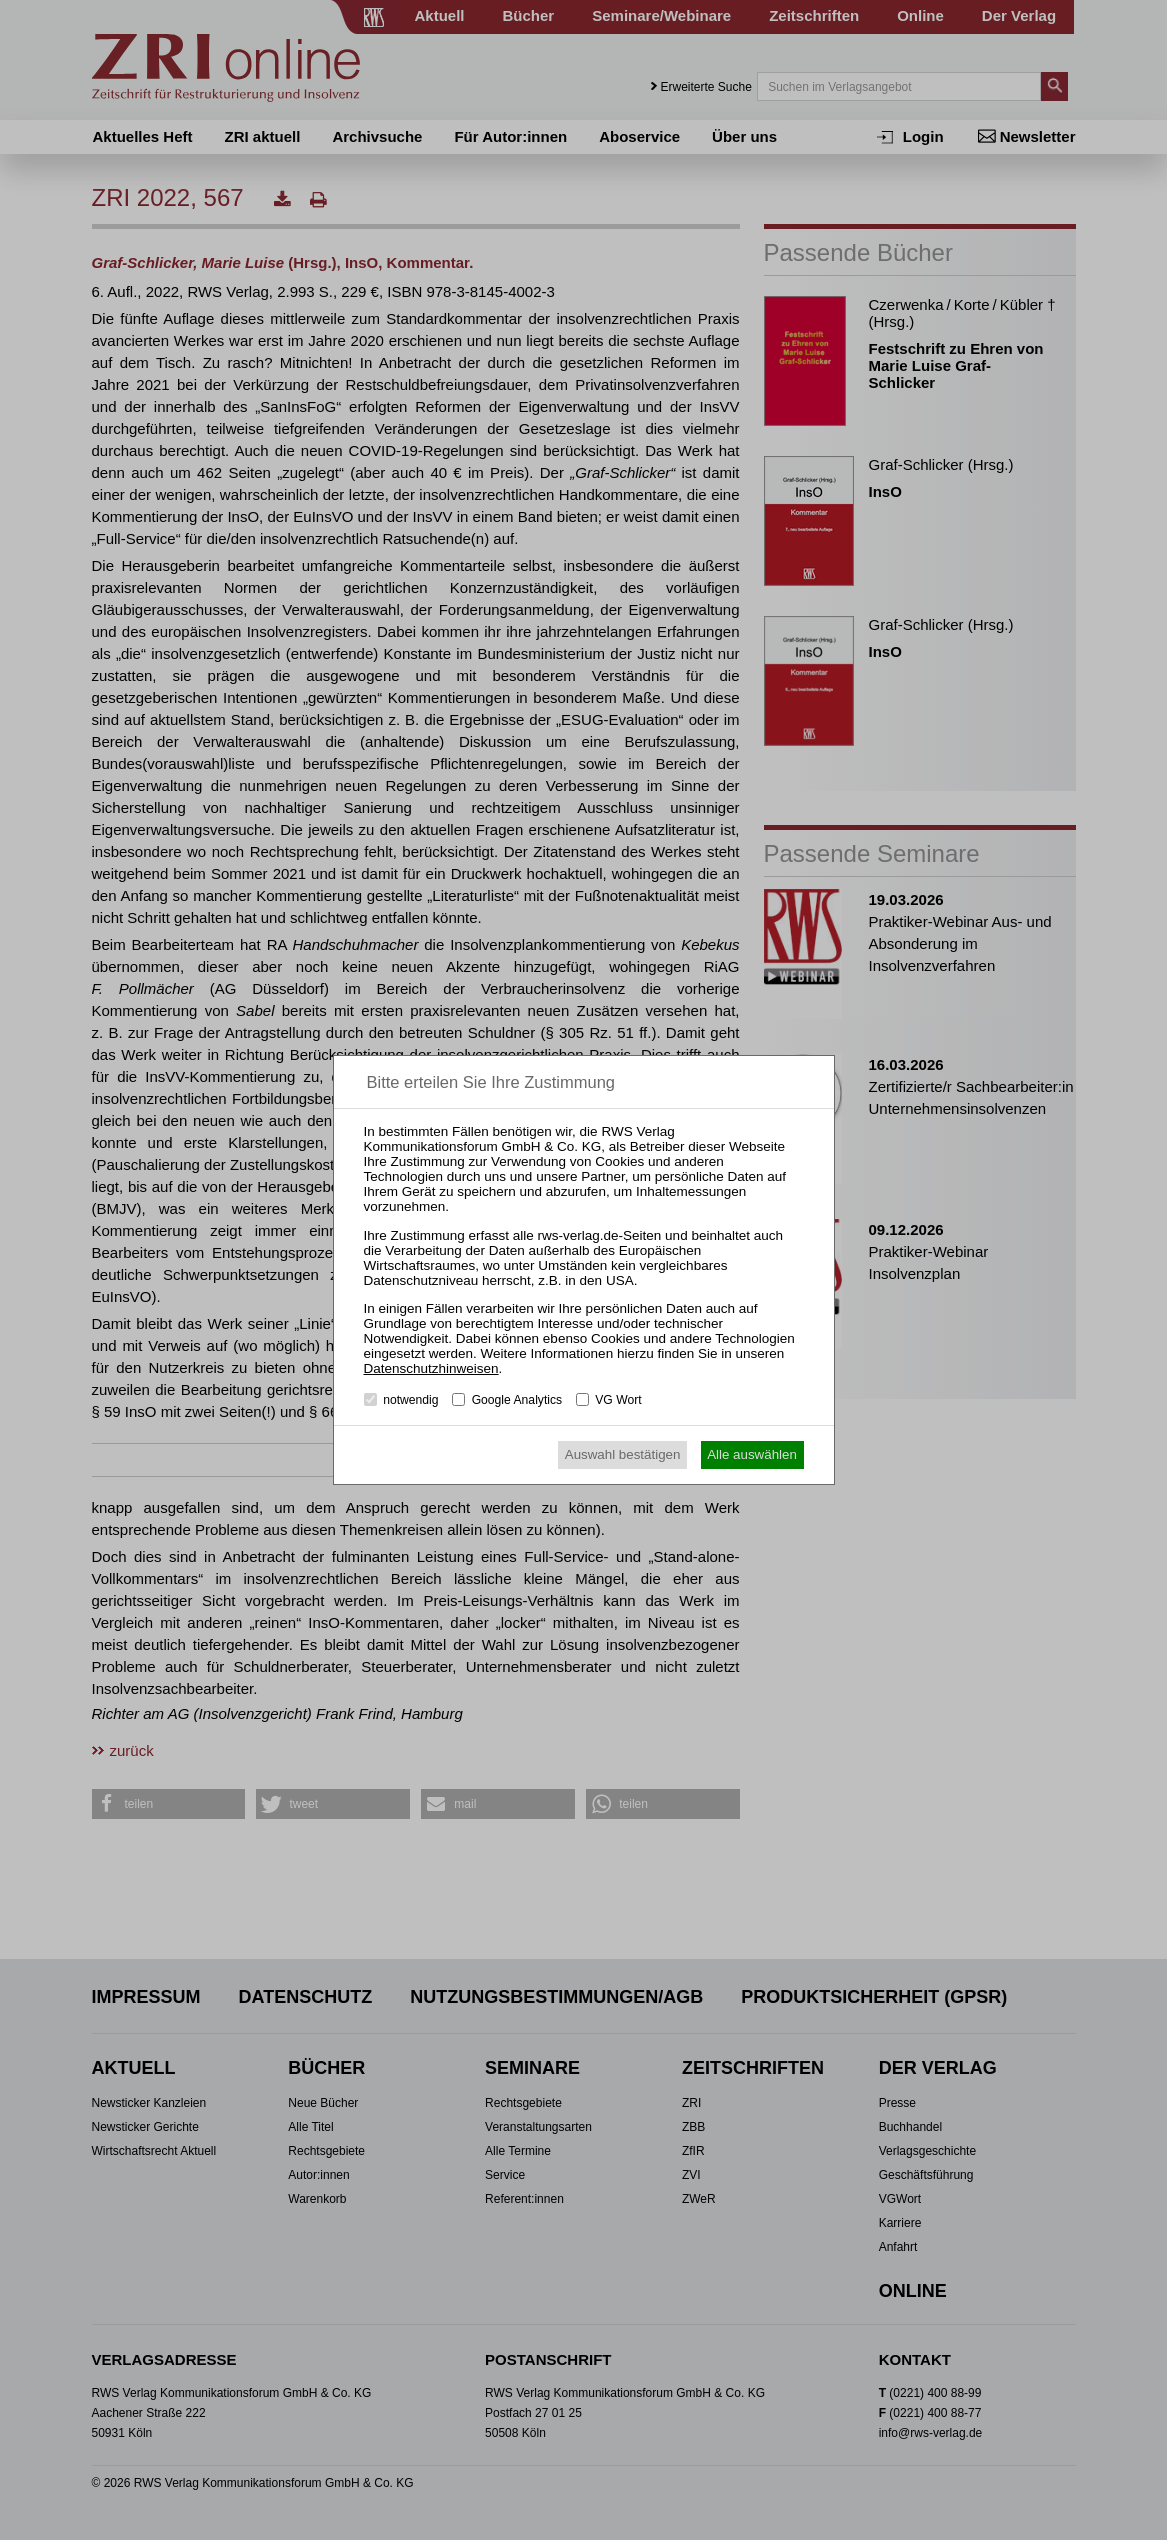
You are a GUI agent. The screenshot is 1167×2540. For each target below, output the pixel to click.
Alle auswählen (752, 1454)
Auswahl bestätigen (623, 1454)
